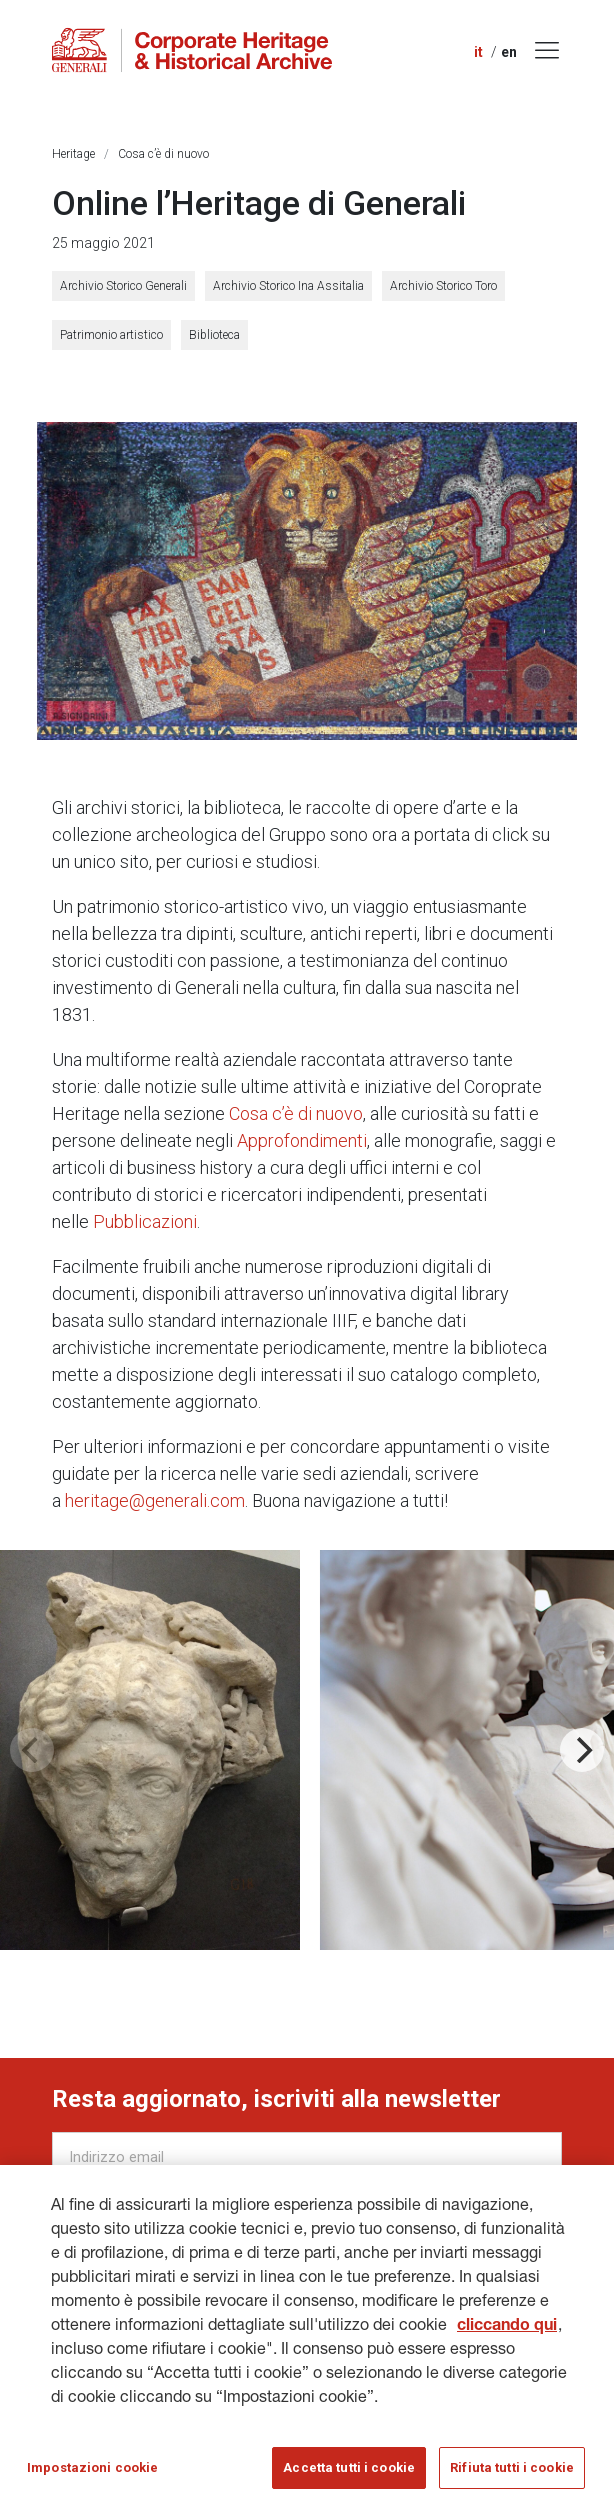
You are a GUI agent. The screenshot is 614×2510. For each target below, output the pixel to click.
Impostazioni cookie (92, 2478)
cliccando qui (507, 2338)
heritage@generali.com (155, 1500)
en (509, 52)
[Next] (582, 1750)
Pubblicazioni (145, 1221)
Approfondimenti (302, 1140)
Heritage (73, 154)
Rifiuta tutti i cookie (512, 2478)
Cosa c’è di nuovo (163, 154)
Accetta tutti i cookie (349, 2478)
